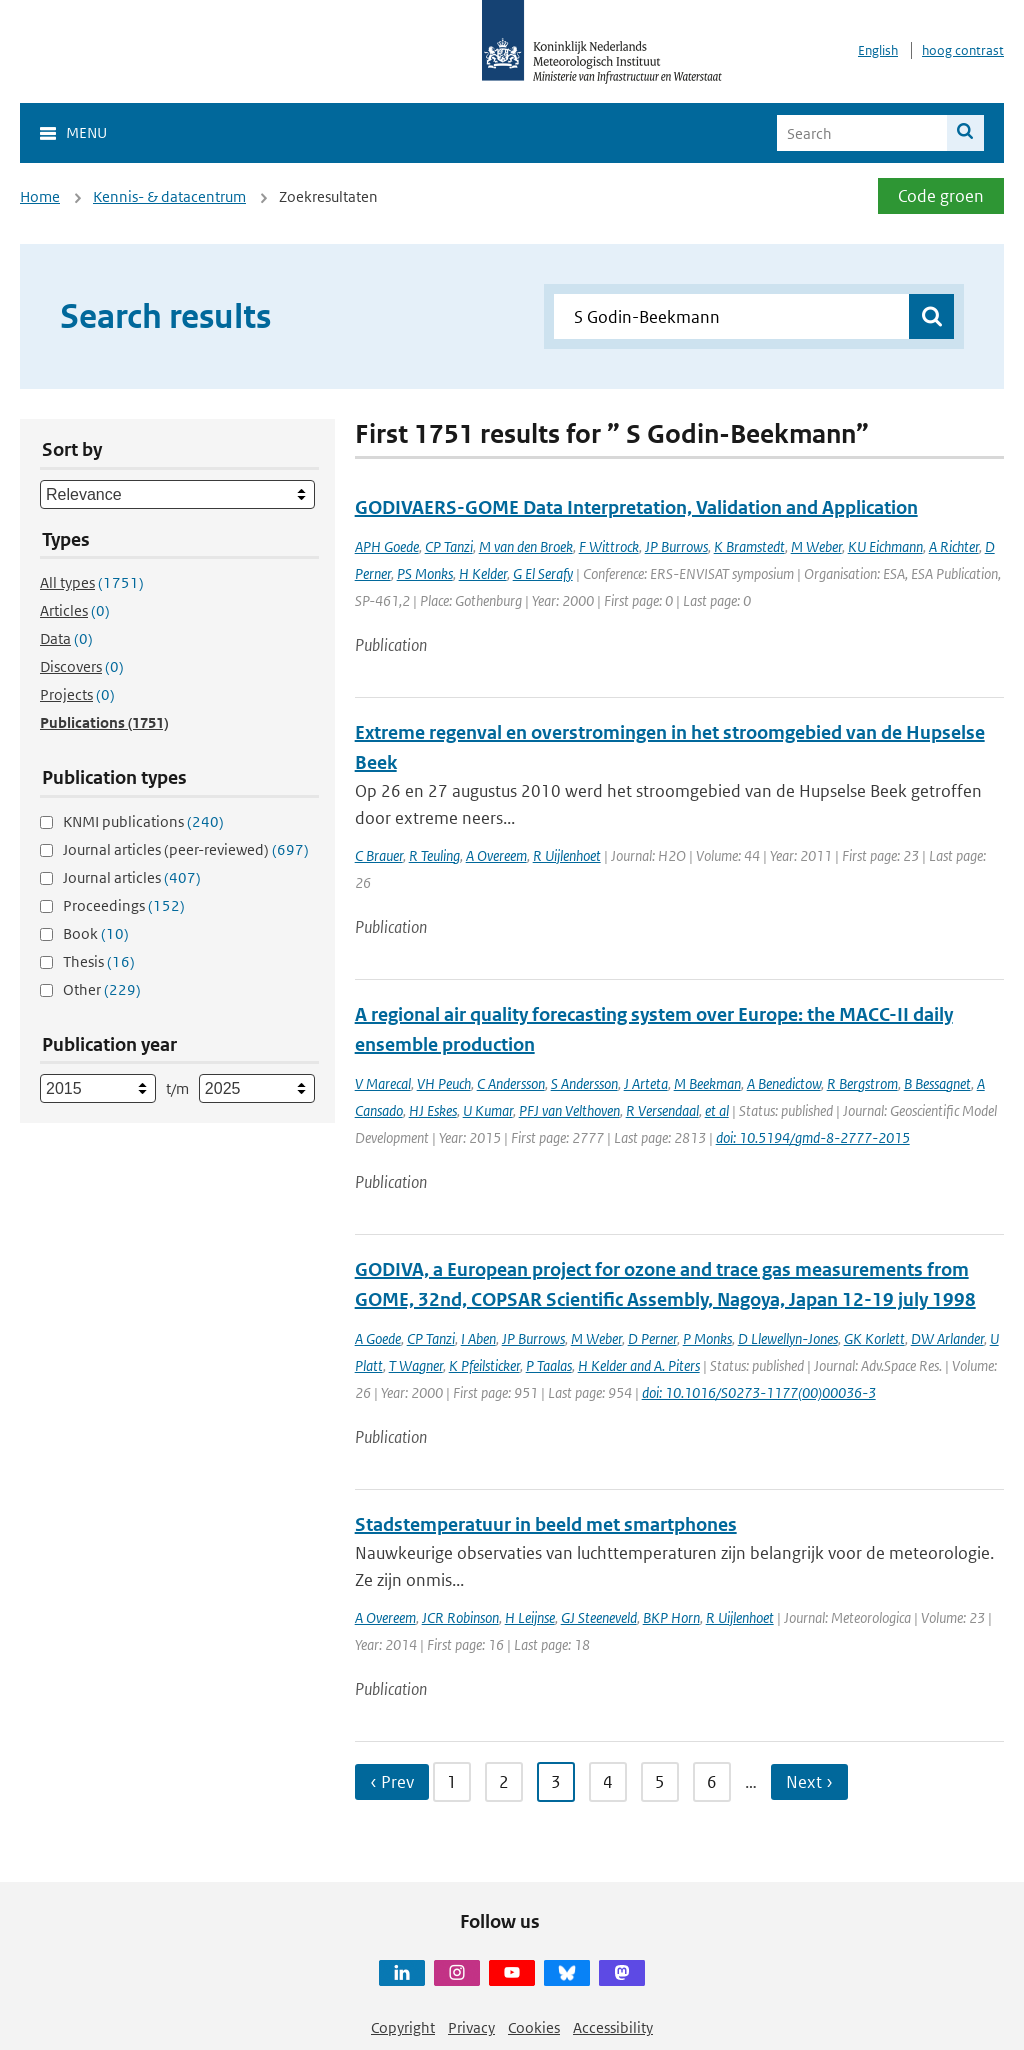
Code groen (941, 196)
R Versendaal (662, 1110)
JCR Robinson (460, 1617)
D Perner (652, 1338)
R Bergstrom (862, 1083)
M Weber (816, 546)
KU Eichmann (885, 546)
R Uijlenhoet (567, 855)
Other (102, 989)
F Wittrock (609, 546)
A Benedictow (784, 1083)
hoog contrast (963, 50)
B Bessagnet (937, 1083)
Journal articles (132, 877)
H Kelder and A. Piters (639, 1365)
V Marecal (383, 1083)
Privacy (471, 2027)
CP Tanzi (449, 546)
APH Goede (387, 546)
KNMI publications (143, 821)
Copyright (403, 2027)
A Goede (378, 1338)
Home (40, 196)
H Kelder (483, 573)
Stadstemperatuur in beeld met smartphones (546, 1524)
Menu (86, 132)
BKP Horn (671, 1617)
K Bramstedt (749, 546)
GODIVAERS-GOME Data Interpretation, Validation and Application (636, 507)
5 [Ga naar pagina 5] (660, 1782)
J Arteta (646, 1083)
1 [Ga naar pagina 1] (452, 1782)
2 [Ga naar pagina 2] (504, 1782)
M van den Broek (526, 546)
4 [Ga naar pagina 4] (608, 1782)
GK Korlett (874, 1338)
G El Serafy (543, 573)
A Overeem (496, 855)
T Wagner (416, 1365)
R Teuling (434, 855)
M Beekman (707, 1083)
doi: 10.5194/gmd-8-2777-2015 (813, 1137)
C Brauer (379, 855)
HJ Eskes (433, 1110)
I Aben (478, 1338)
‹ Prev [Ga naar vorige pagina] (392, 1782)
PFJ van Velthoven (569, 1110)
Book (96, 933)
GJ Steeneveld (599, 1617)
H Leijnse (530, 1617)
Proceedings (124, 905)
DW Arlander (947, 1338)
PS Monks (425, 573)
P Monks (707, 1338)
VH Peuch (444, 1083)
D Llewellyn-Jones (788, 1338)
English (878, 50)
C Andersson (511, 1083)
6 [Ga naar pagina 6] (712, 1782)
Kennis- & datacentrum (169, 196)
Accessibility (613, 2027)
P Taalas (549, 1365)
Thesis (99, 961)
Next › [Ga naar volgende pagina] (809, 1782)
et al (717, 1110)
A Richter (954, 546)
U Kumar (488, 1110)
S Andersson (584, 1083)
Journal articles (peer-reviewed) (186, 849)
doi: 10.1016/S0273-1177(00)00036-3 (759, 1392)
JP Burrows (676, 546)
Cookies (534, 2027)
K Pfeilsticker (484, 1365)
